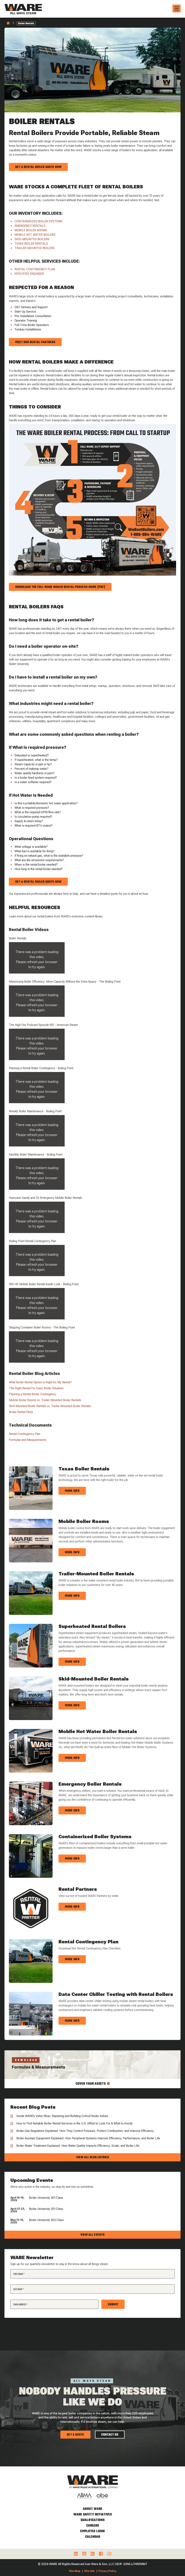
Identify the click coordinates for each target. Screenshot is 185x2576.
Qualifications (93, 2520)
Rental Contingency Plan (24, 1434)
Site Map (74, 2570)
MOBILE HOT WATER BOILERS (34, 234)
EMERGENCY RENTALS (29, 226)
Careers (92, 2525)
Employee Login (92, 2531)
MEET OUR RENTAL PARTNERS (35, 342)
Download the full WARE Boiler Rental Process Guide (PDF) (60, 587)
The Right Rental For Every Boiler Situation (36, 1388)
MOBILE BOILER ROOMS (30, 230)
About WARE (92, 2509)
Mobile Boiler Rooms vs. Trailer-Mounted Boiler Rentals (45, 1400)
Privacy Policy (107, 2570)
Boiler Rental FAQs (21, 1412)
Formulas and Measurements (27, 1440)
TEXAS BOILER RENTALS (31, 243)
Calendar (92, 2537)
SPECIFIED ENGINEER (29, 273)
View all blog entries (92, 2157)
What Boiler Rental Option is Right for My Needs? (40, 1382)
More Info (72, 1491)
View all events (92, 2235)
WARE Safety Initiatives (92, 2514)
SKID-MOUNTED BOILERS (31, 239)
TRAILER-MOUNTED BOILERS (34, 248)
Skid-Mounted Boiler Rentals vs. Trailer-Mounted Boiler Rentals (50, 1406)
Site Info (89, 2570)
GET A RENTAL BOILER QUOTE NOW (38, 167)
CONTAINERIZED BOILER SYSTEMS (38, 221)
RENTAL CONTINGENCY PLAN (34, 269)
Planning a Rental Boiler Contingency (32, 1394)
